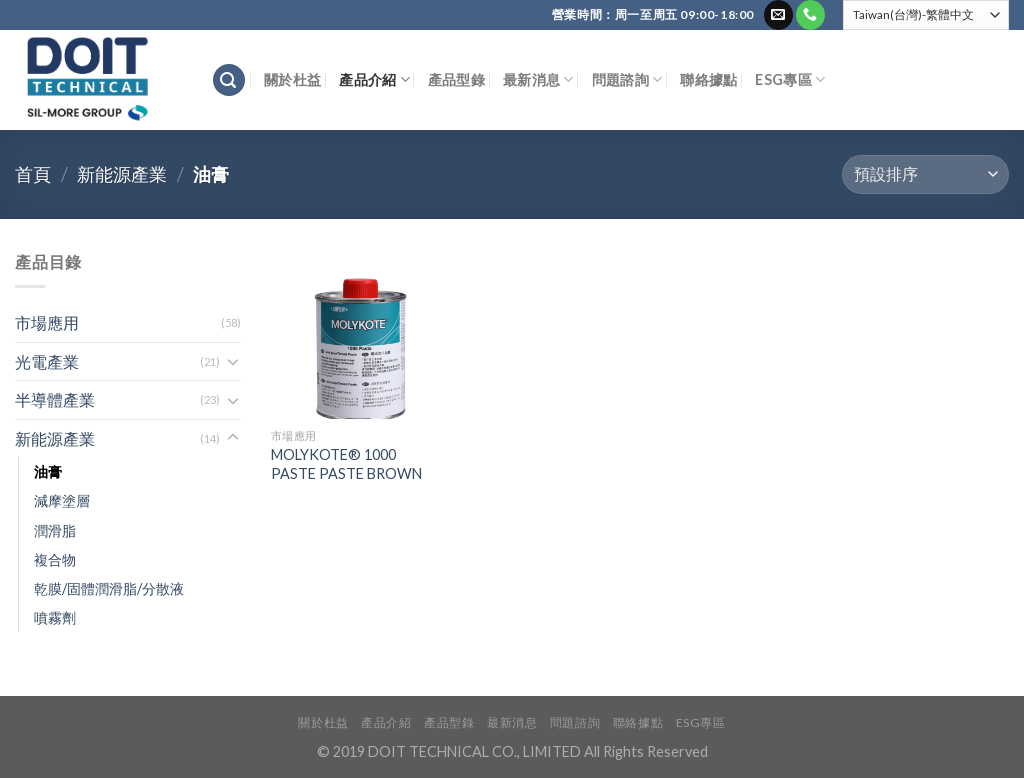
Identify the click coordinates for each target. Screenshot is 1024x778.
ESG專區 (790, 79)
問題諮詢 (627, 79)
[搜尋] (229, 80)
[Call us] (810, 15)
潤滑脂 (55, 530)
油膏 (48, 471)
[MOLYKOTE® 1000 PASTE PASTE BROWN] (356, 334)
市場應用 (47, 322)
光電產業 (47, 361)
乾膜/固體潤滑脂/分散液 (109, 588)
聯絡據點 (708, 79)
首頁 (33, 174)
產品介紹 (374, 79)
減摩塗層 (62, 500)
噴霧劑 (55, 617)
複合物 (55, 559)
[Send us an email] (778, 15)
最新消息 (538, 79)
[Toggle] (233, 361)
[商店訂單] (925, 174)
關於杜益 (292, 79)
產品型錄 (456, 79)
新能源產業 (122, 174)
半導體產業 (55, 399)
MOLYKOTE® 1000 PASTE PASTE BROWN (346, 464)
